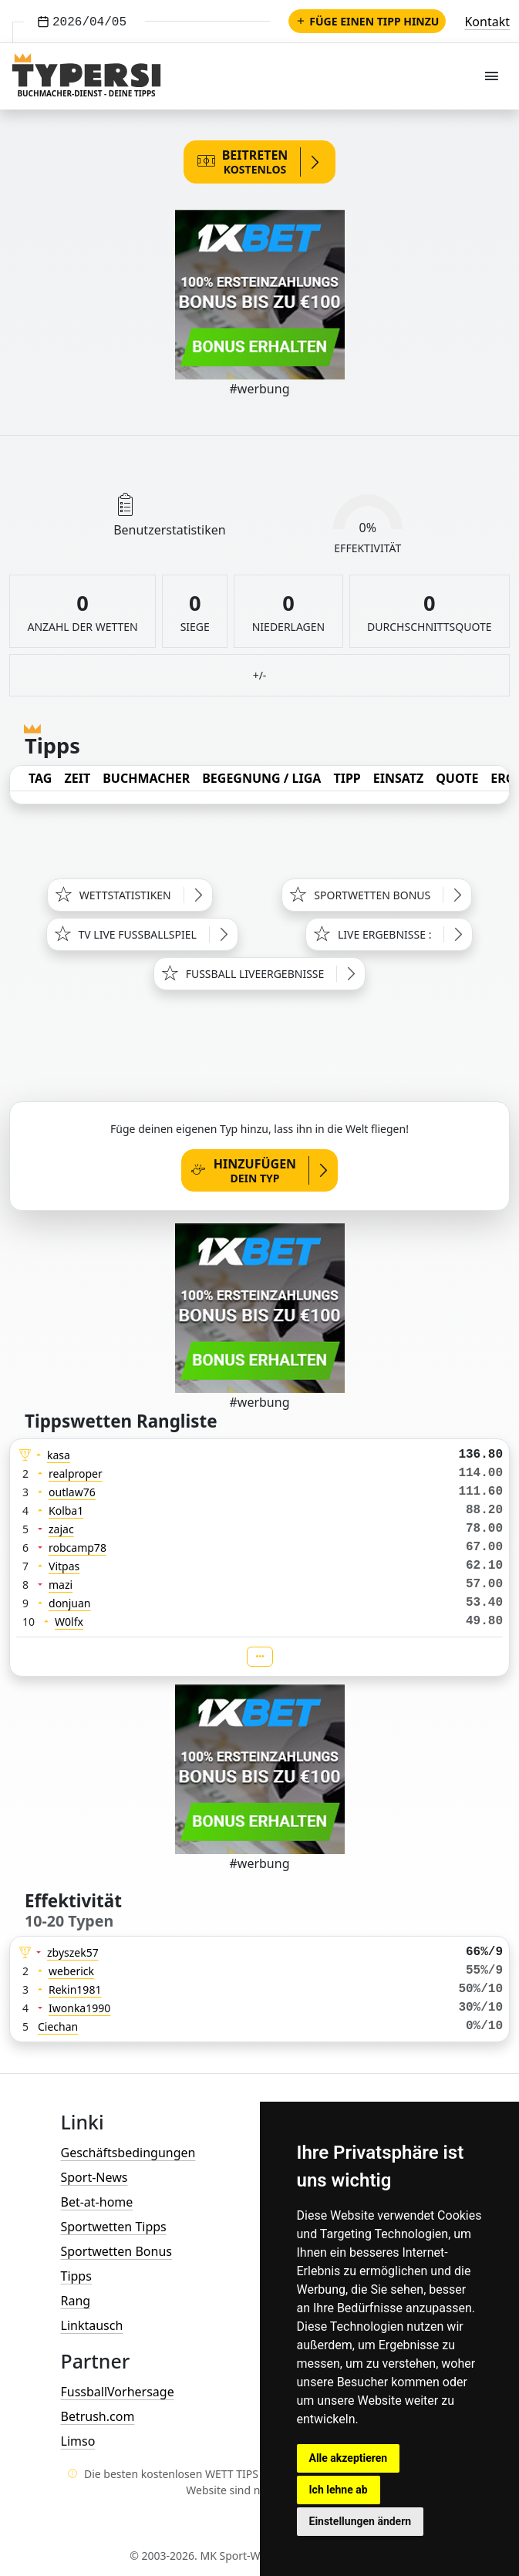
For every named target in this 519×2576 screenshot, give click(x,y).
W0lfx (69, 1621)
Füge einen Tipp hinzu (367, 21)
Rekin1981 (75, 1989)
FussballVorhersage (117, 2391)
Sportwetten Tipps (114, 2226)
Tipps (76, 2275)
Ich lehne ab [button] (338, 2489)
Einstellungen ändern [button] (360, 2521)
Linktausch (92, 2325)
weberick (71, 1971)
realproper (76, 1473)
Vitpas (64, 1566)
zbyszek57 (73, 1952)
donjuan (70, 1603)
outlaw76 (72, 1492)
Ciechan (58, 2026)
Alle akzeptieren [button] (348, 2458)
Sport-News (94, 2177)
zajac (61, 1529)
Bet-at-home (97, 2201)
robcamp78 (77, 1547)
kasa (58, 1455)
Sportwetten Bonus (116, 2251)
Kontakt (487, 21)
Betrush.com (98, 2416)
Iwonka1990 (79, 2008)
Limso (78, 2441)
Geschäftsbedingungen (128, 2152)
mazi (60, 1584)
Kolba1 (66, 1510)
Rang (76, 2300)
